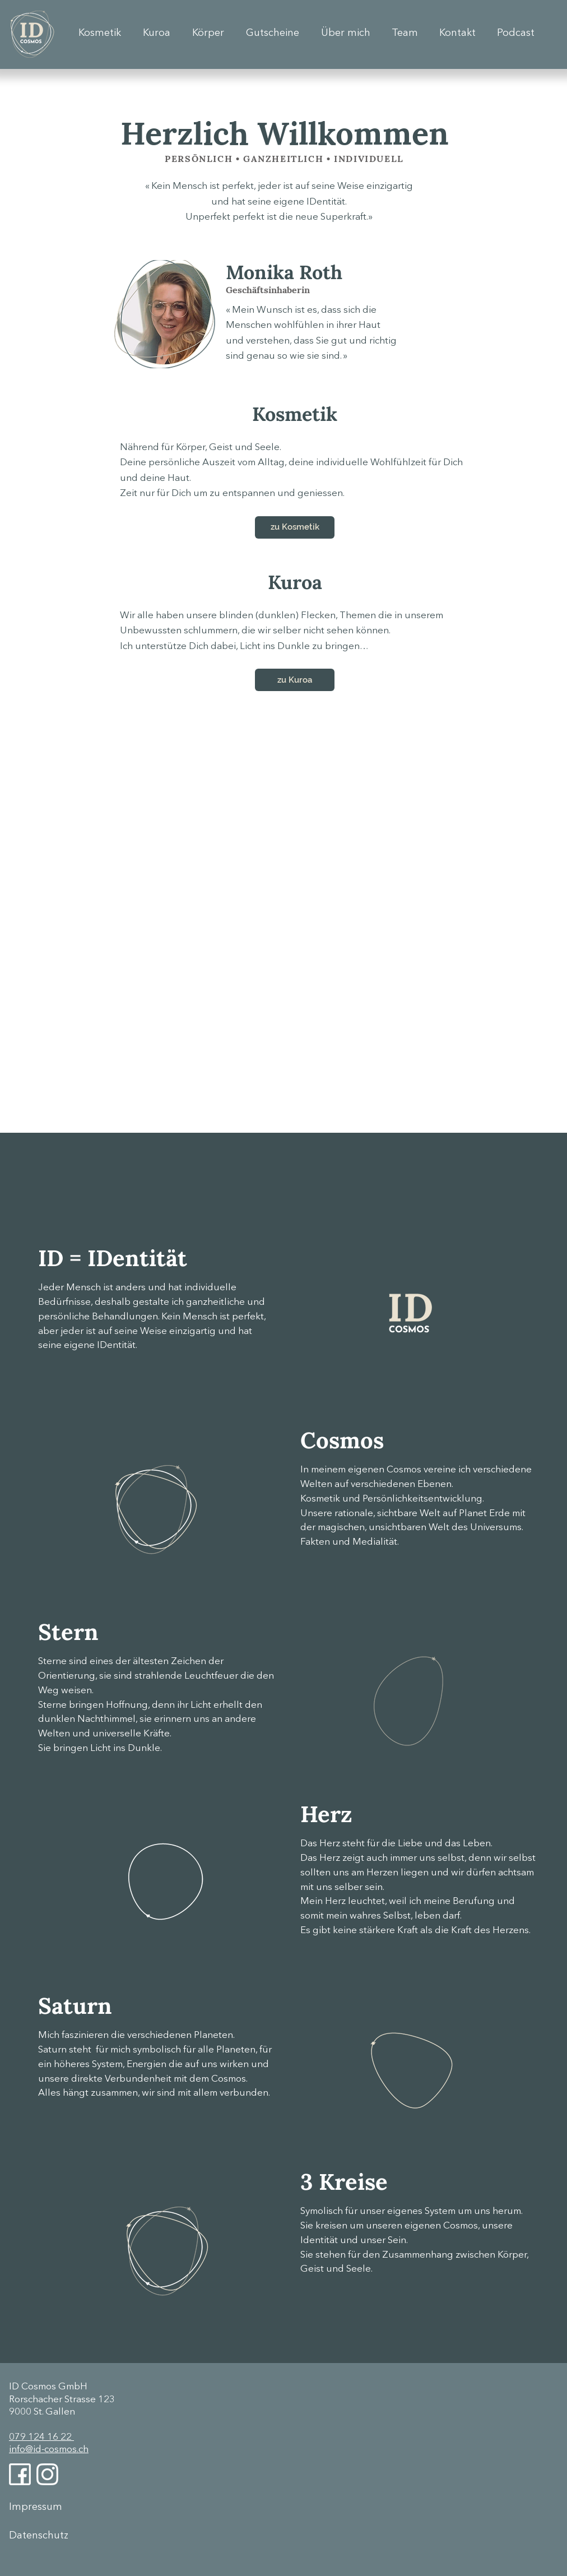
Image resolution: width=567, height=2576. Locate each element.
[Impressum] (49, 2507)
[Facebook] (20, 2474)
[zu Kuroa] (294, 680)
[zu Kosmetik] (294, 527)
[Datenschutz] (49, 2536)
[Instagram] (47, 2474)
